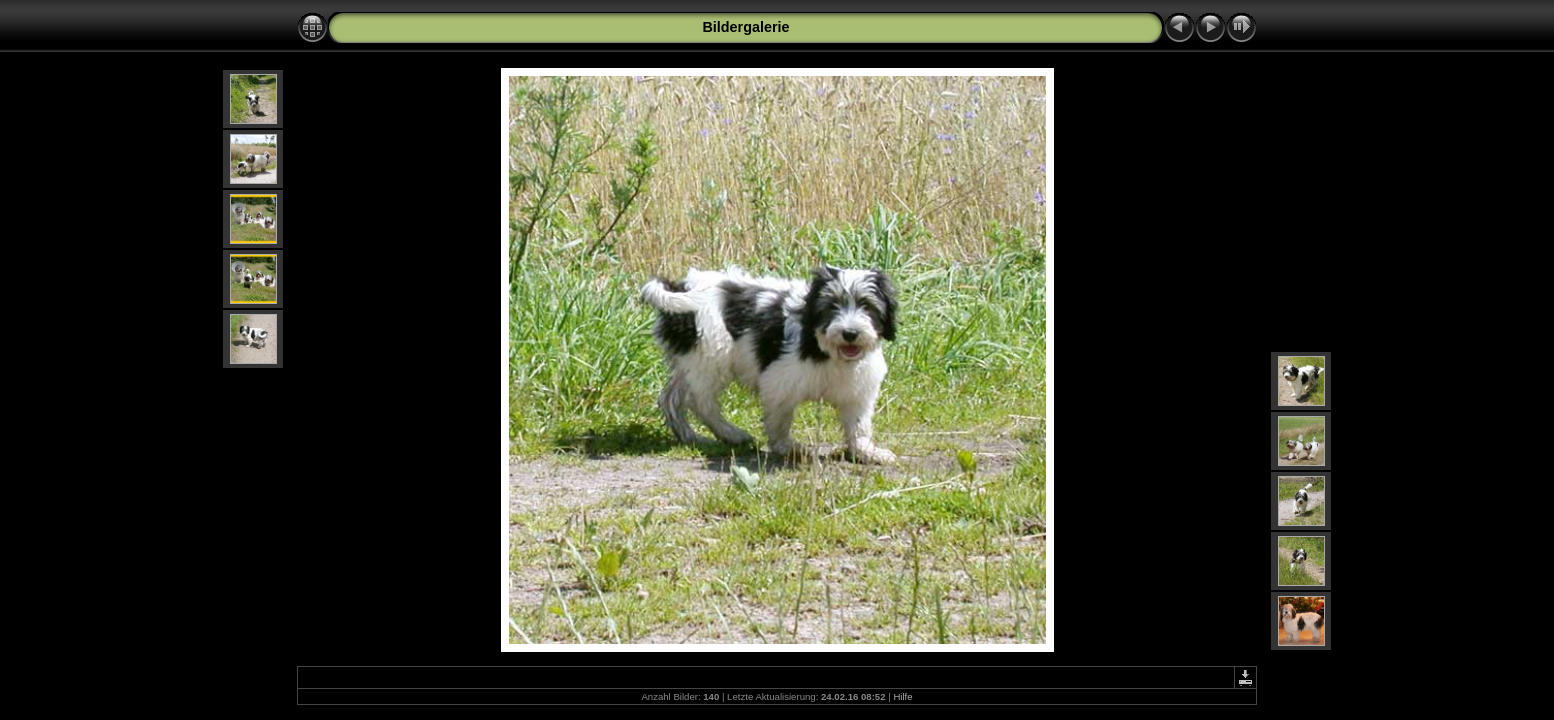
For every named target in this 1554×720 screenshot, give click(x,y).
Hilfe (902, 696)
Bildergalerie (745, 27)
